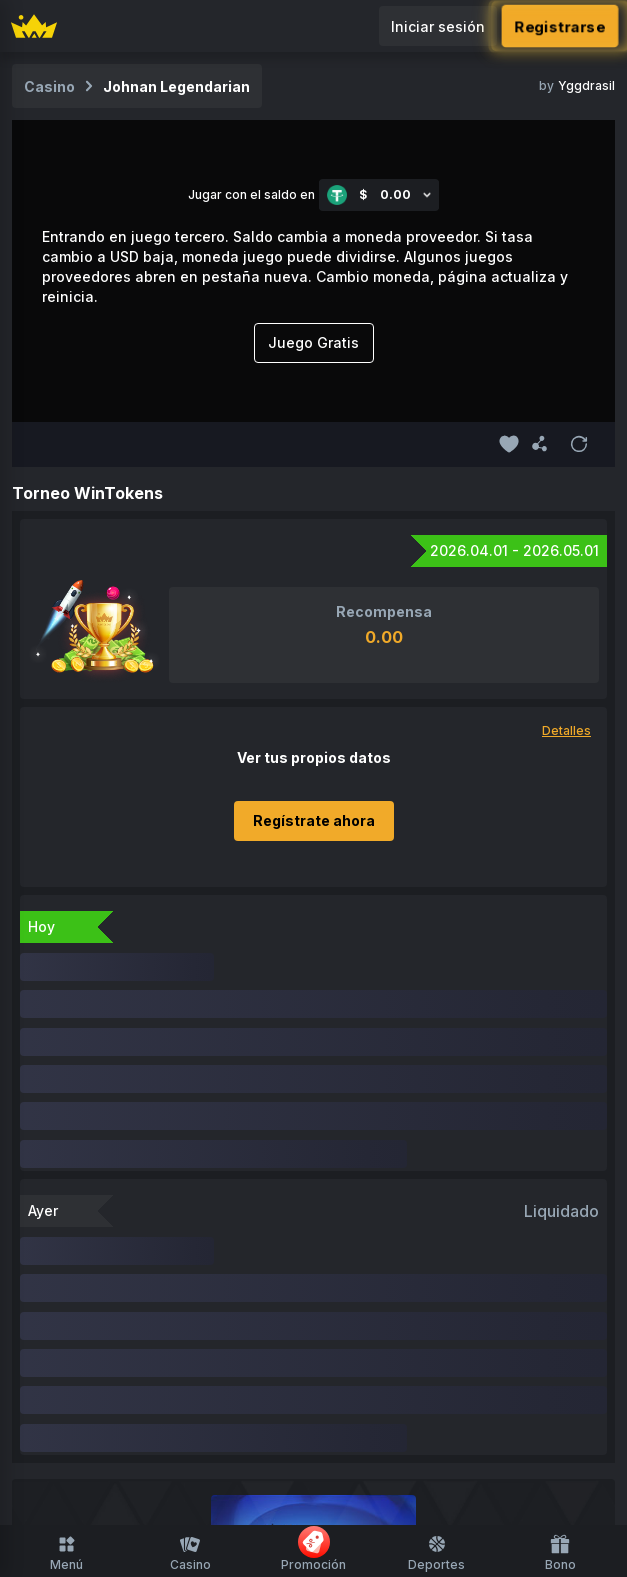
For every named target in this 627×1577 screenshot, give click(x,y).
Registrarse (560, 26)
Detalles (566, 730)
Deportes (436, 1553)
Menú (66, 1553)
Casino (190, 1553)
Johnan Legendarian (176, 86)
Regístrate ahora (314, 820)
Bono (560, 1553)
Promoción (313, 1549)
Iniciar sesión (438, 26)
